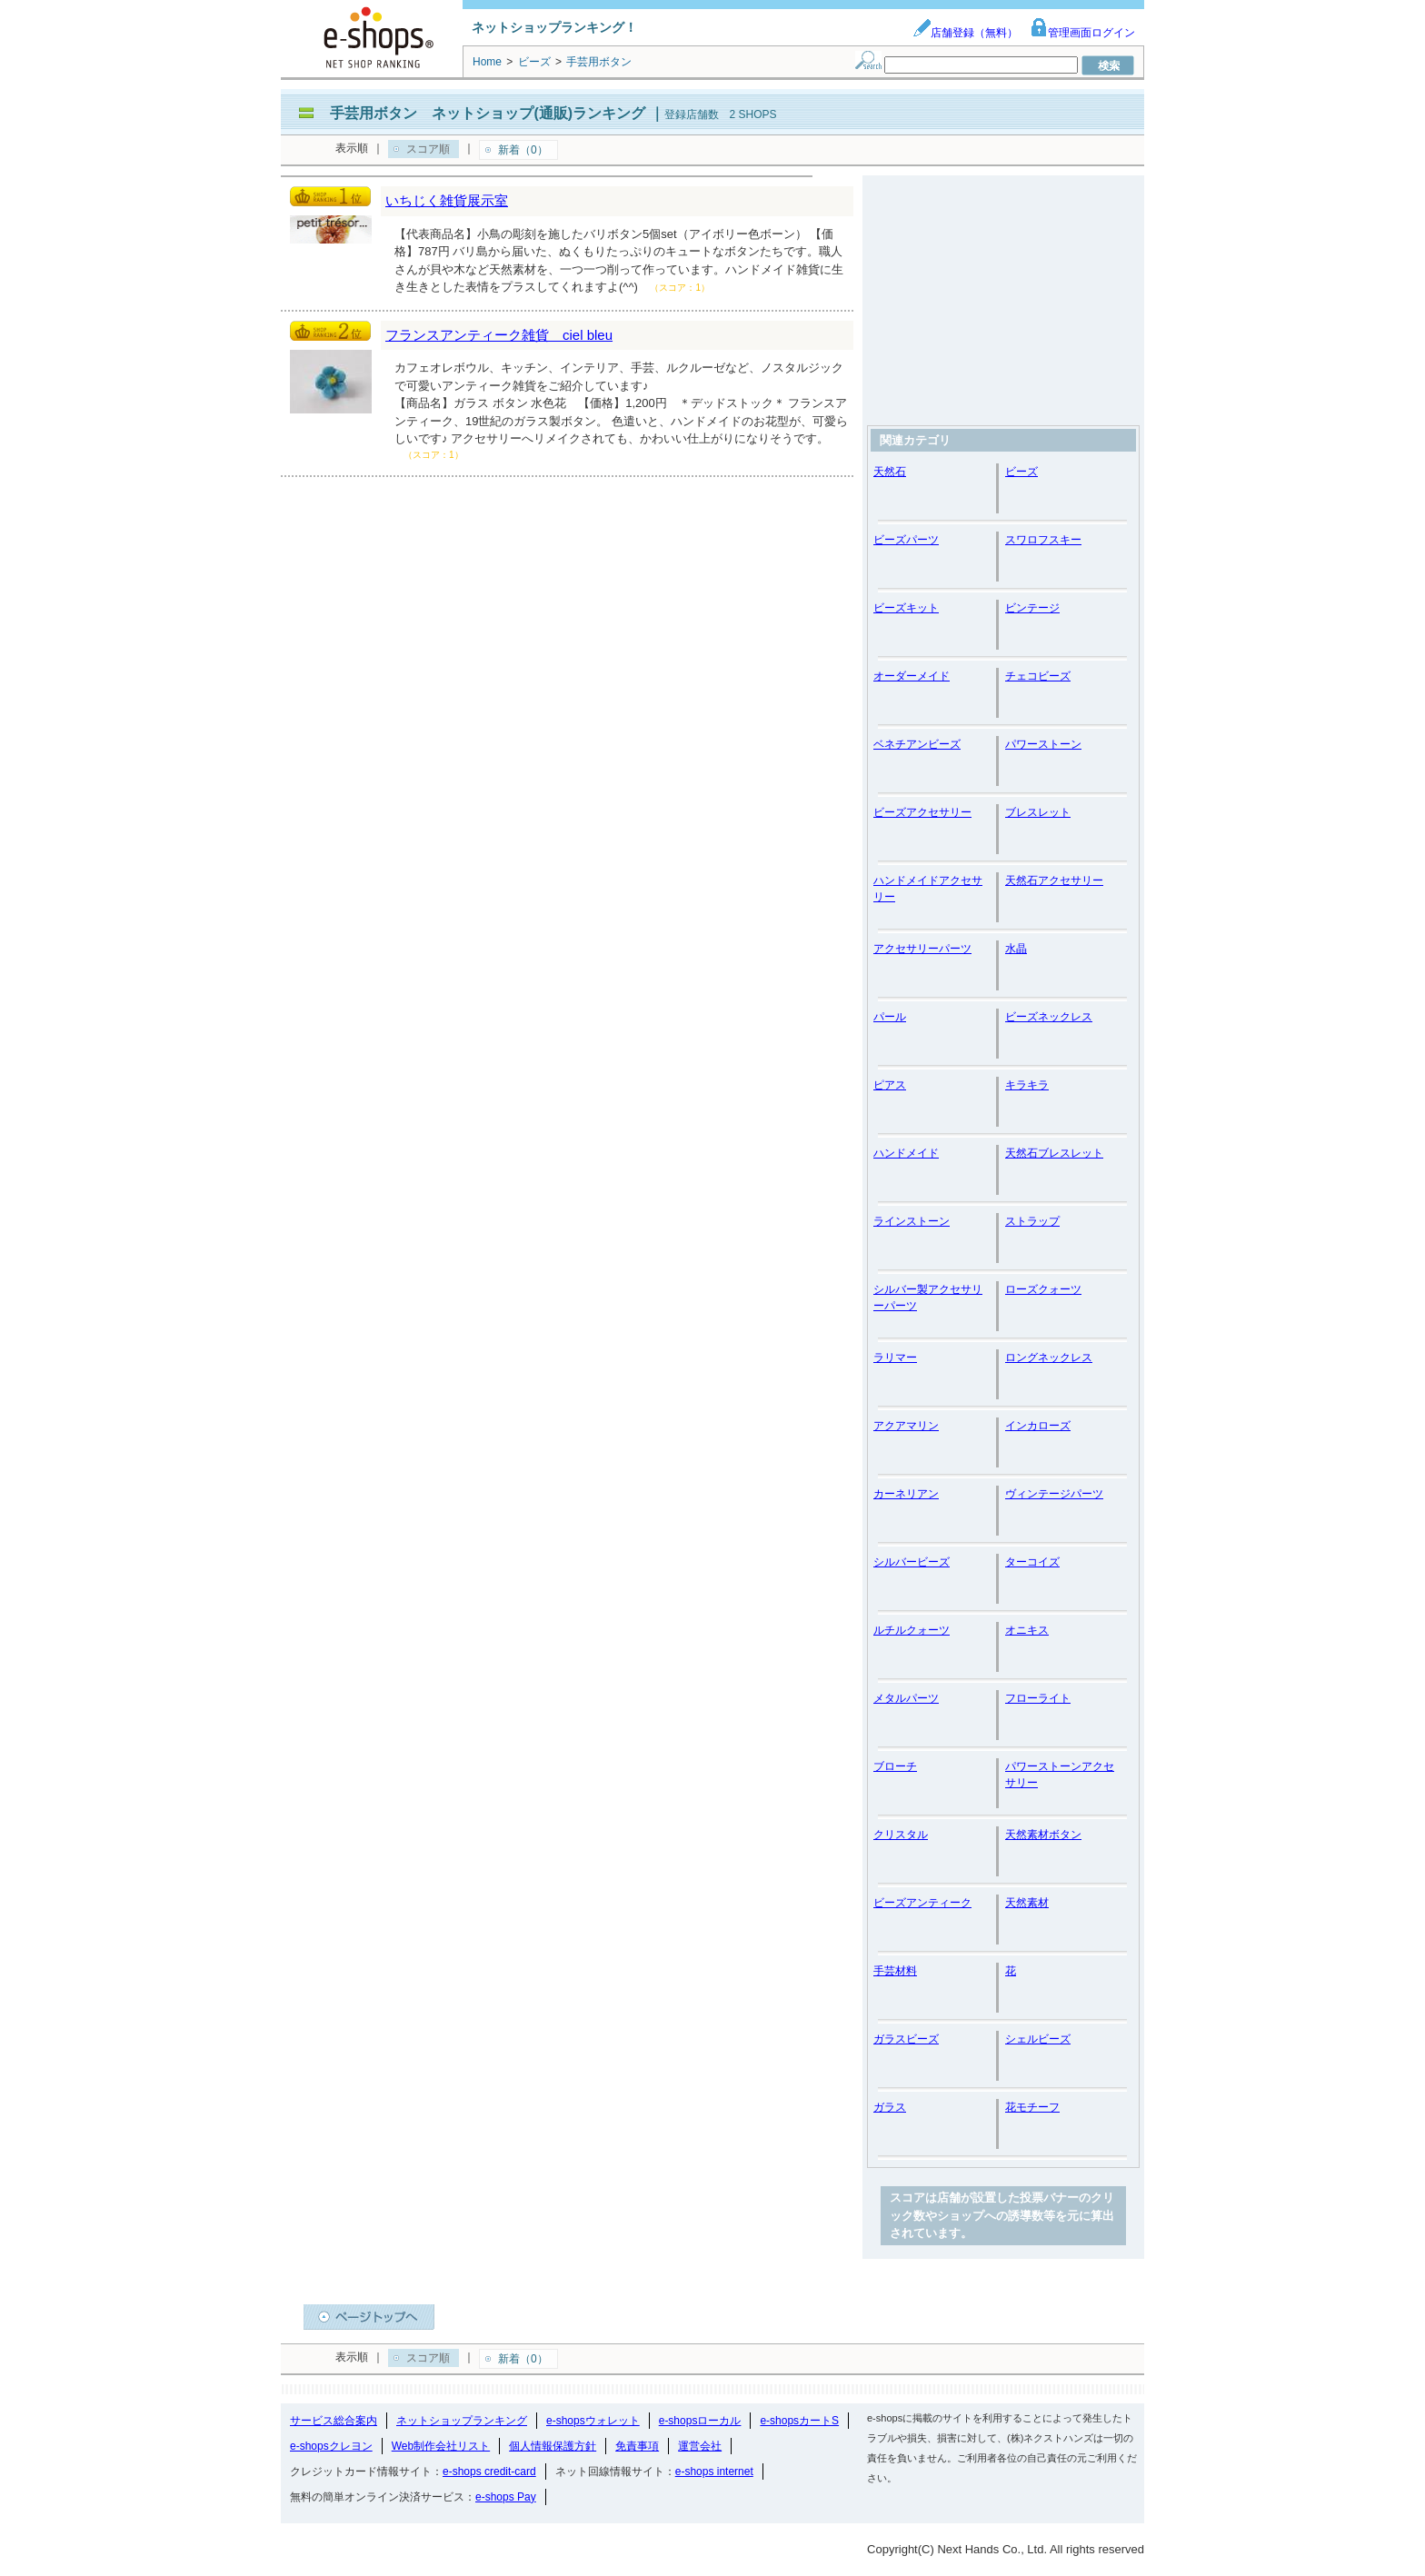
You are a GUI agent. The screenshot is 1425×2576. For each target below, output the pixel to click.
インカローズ (1038, 1425)
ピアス (889, 1085)
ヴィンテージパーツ (1054, 1493)
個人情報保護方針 (552, 2446)
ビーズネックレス (1048, 1016)
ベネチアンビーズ (917, 744)
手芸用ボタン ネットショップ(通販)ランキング (487, 113)
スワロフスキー (1043, 539)
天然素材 (1027, 1902)
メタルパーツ (906, 1698)
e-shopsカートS (799, 2420)
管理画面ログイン (1082, 32)
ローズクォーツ (1043, 1289)
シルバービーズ (911, 1562)
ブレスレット (1038, 812)
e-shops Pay (505, 2497)
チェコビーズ (1038, 676)
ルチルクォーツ (911, 1630)
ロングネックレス (1048, 1357)
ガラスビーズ (906, 2039)
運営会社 (700, 2446)
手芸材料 (895, 1970)
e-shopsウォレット (593, 2420)
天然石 (889, 471)
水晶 (1016, 948)
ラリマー (895, 1357)
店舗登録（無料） (965, 32)
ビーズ (1021, 471)
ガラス (889, 2107)
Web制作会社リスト (441, 2446)
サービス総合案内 (333, 2420)
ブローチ (895, 1766)
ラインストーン (911, 1221)
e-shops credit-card (489, 2471)
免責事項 (637, 2446)
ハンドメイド (906, 1153)
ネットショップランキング (461, 2420)
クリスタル (900, 1834)
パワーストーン (1043, 744)
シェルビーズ (1038, 2039)
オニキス (1027, 1630)
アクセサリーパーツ (922, 948)
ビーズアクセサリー (922, 812)
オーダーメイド (911, 676)
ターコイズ (1032, 1562)
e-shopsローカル (700, 2420)
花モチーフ (1032, 2107)
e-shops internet (714, 2471)
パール (889, 1016)
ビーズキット (906, 608)
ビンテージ (1032, 608)
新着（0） (523, 150)
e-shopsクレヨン (331, 2446)
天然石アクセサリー (1054, 880)
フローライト (1038, 1698)
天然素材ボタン (1043, 1834)
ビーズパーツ (906, 539)
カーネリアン (906, 1493)
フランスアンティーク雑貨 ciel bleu (499, 335)
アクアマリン (906, 1425)
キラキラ (1027, 1085)
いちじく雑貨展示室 (446, 200)
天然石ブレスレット (1054, 1153)
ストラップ (1032, 1221)
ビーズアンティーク (922, 1902)
